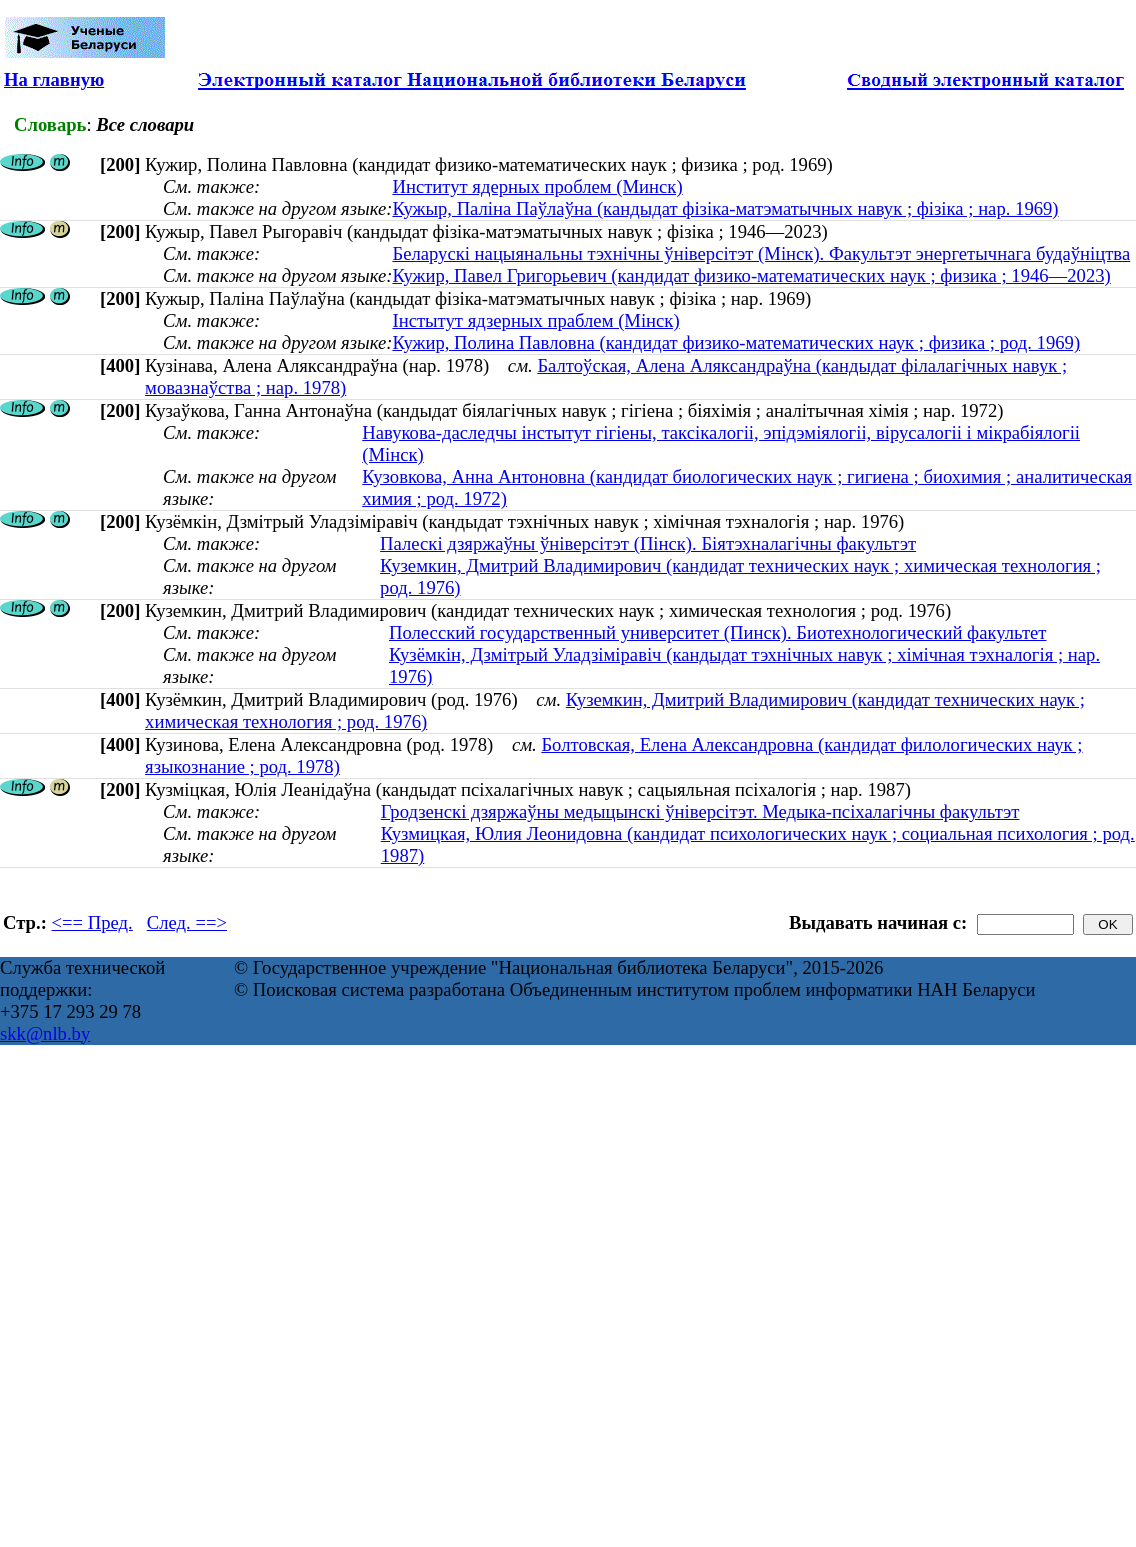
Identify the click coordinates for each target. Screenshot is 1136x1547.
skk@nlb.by (45, 1033)
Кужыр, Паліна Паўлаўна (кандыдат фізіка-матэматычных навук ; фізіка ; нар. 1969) (725, 208)
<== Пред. (92, 922)
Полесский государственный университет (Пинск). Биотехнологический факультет (717, 632)
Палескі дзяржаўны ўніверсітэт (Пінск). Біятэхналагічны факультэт (648, 543)
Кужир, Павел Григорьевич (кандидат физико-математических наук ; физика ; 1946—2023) (751, 275)
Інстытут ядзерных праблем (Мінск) (535, 320)
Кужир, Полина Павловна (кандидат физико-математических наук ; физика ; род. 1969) (736, 342)
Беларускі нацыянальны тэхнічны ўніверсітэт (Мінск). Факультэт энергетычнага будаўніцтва (761, 253)
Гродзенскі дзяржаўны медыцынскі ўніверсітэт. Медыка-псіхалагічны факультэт (700, 811)
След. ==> (187, 922)
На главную (54, 79)
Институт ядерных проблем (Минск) (537, 186)
